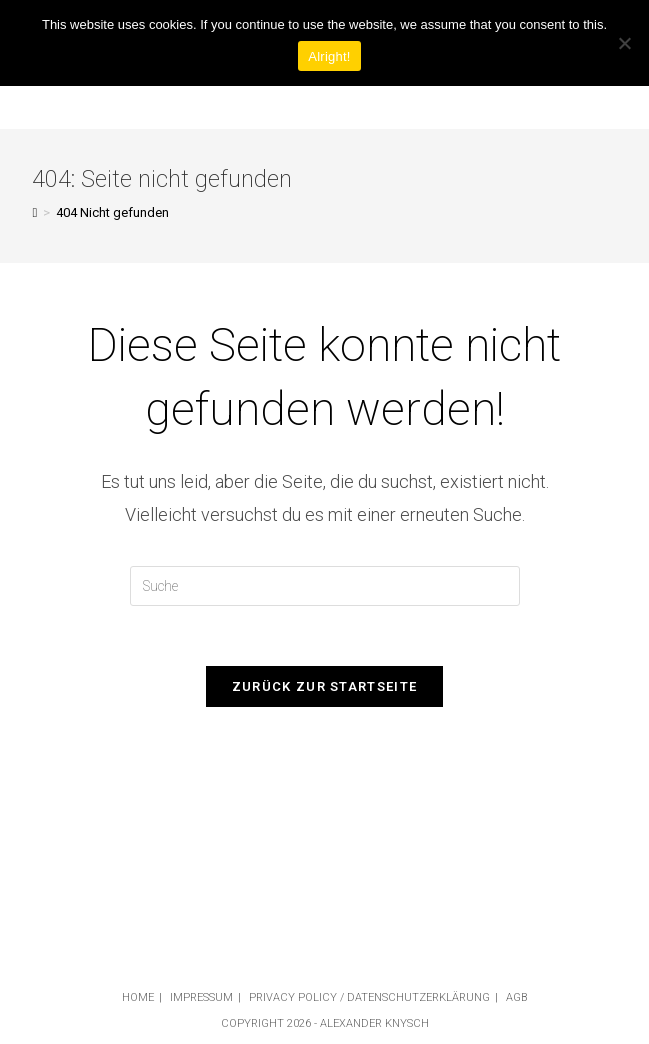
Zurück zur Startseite (324, 686)
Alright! (329, 56)
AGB (516, 997)
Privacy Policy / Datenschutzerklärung (369, 997)
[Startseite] (34, 212)
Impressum (201, 997)
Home (138, 997)
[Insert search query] (325, 586)
